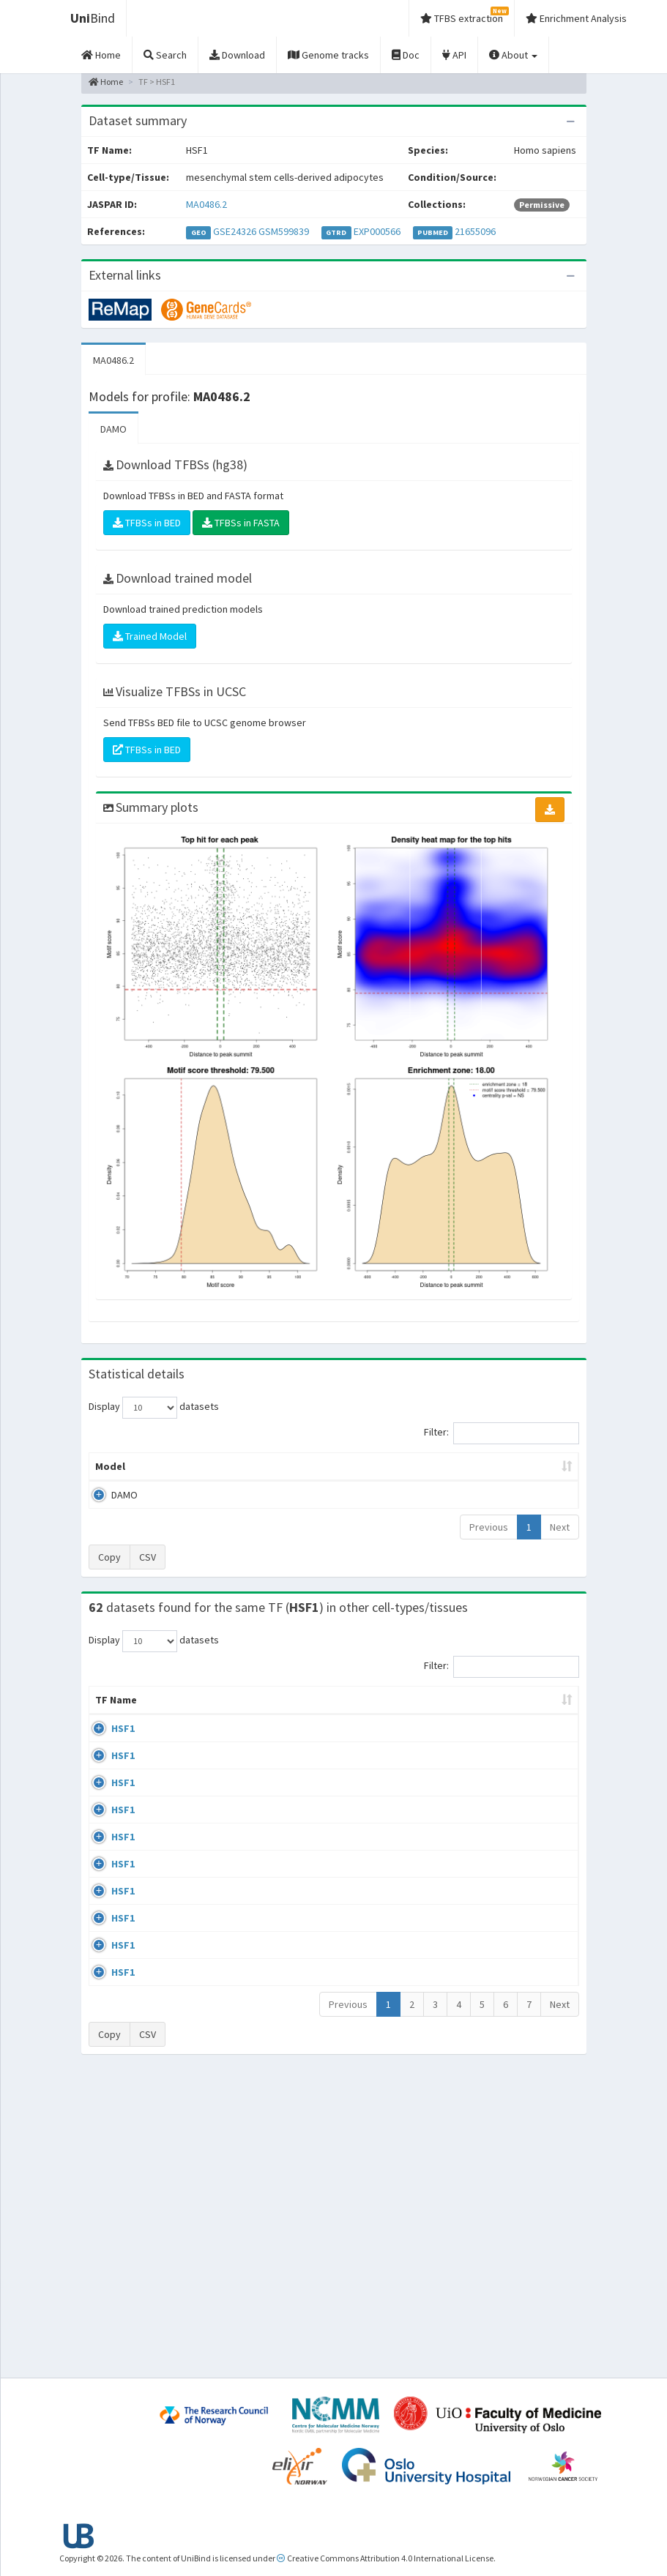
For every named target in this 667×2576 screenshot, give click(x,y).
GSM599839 (283, 231)
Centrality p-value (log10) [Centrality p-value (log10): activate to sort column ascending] (523, 1481)
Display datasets (154, 1408)
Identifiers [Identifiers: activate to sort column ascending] (529, 1743)
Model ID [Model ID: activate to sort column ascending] (227, 1488)
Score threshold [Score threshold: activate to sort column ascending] (442, 1488)
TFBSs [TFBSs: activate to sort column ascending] (374, 1495)
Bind (92, 18)
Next (560, 1556)
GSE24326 (234, 231)
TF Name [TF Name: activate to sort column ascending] (108, 1736)
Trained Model (150, 636)
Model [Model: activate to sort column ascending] (110, 1495)
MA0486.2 (206, 204)
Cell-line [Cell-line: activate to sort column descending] (171, 1743)
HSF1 (123, 1772)
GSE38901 (524, 1772)
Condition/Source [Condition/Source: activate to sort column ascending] (268, 1743)
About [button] (513, 54)
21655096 (475, 231)
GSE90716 (524, 2112)
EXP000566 (377, 231)
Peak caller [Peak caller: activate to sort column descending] (167, 1488)
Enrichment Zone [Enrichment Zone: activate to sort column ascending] (300, 1488)
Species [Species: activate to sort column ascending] (443, 1743)
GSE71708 (524, 2169)
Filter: (501, 1433)
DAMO (113, 429)
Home (106, 81)
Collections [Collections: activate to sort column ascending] (368, 1743)
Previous (488, 1556)
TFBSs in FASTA (241, 522)
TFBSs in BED (147, 522)
